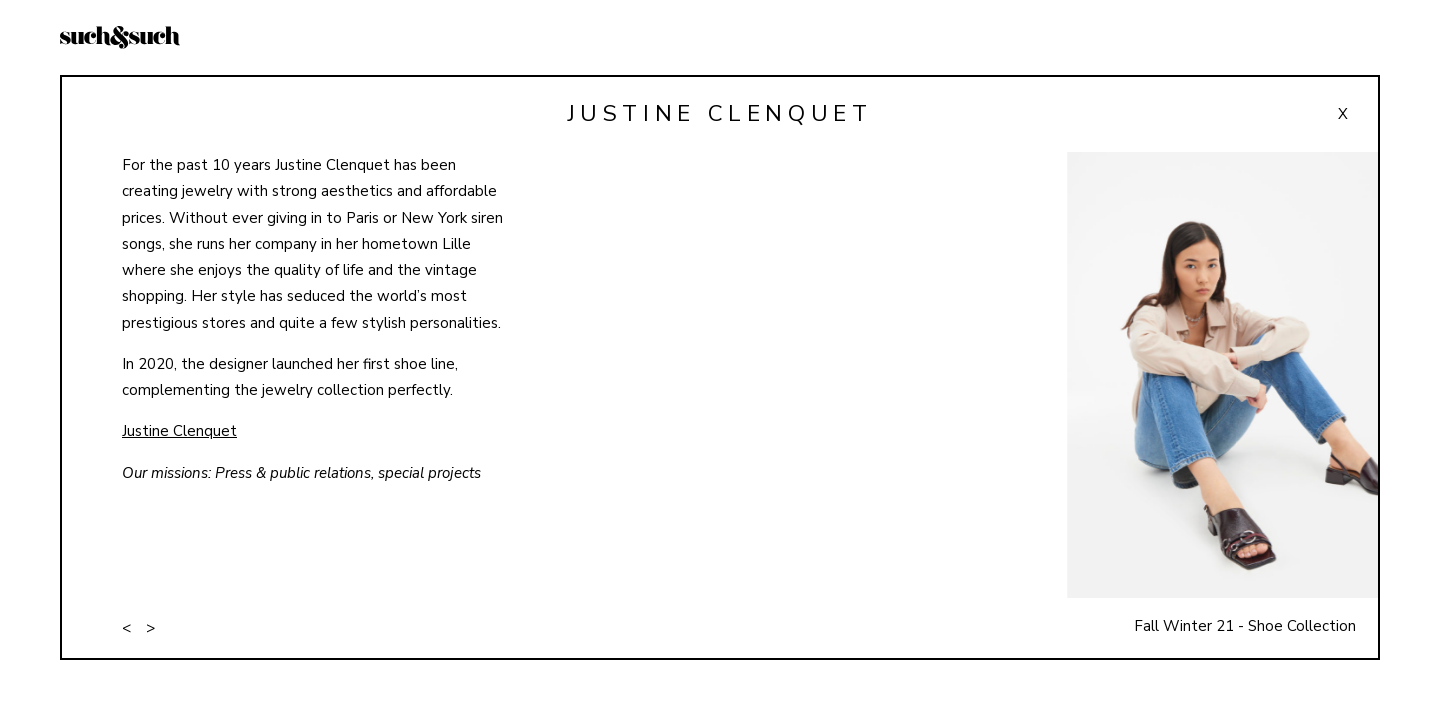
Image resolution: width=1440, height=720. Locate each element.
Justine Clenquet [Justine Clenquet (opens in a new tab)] (179, 431)
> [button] (150, 628)
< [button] (126, 628)
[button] (1213, 405)
